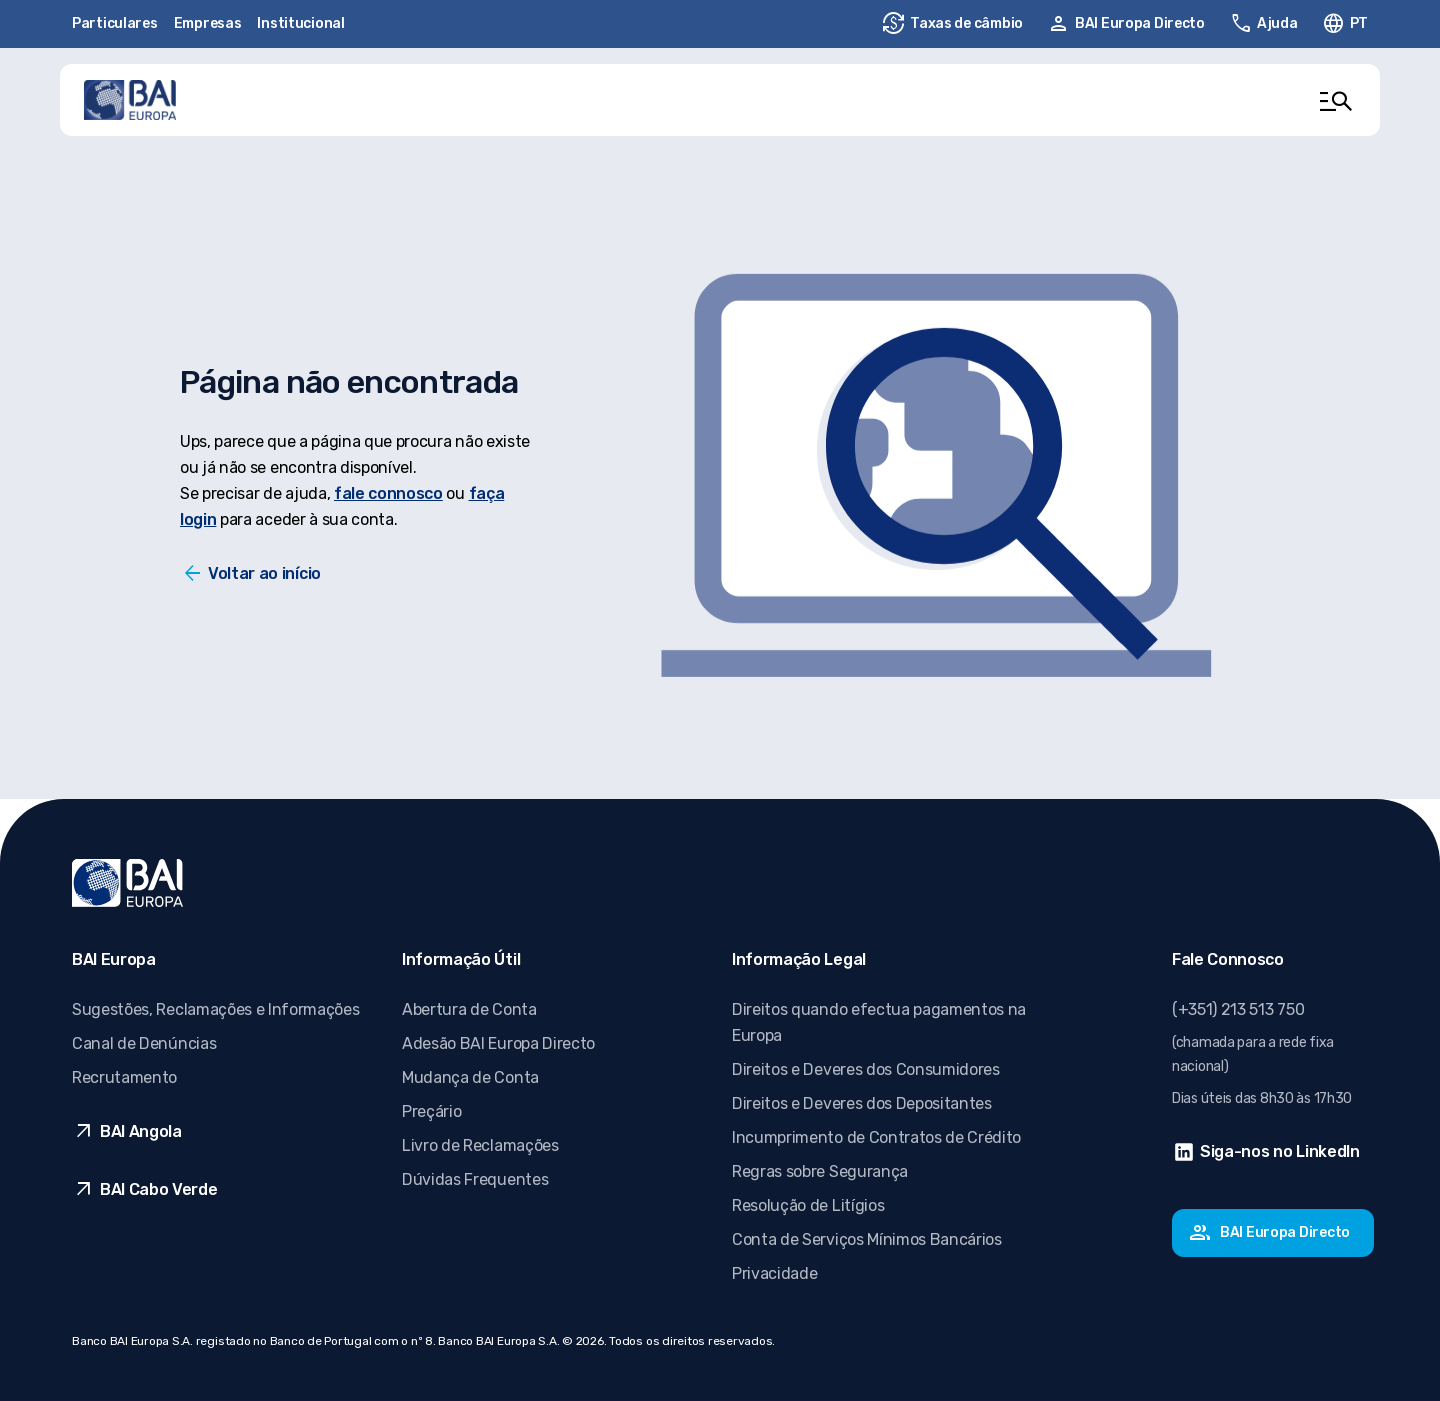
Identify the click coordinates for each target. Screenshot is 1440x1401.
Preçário (431, 1111)
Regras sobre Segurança (820, 1171)
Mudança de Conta (470, 1077)
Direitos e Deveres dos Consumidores (866, 1069)
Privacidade (774, 1273)
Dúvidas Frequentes (475, 1179)
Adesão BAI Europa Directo (498, 1043)
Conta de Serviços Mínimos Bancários (867, 1239)
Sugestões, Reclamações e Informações (215, 1009)
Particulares (115, 23)
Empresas (208, 23)
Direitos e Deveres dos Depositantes (862, 1103)
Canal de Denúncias (144, 1043)
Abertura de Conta (469, 1009)
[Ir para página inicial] (130, 100)
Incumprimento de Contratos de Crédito (876, 1137)
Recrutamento (124, 1077)
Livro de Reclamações (480, 1145)
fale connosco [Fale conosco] (388, 493)
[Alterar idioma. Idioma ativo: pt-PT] (1345, 24)
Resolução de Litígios (808, 1205)
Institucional (300, 23)
